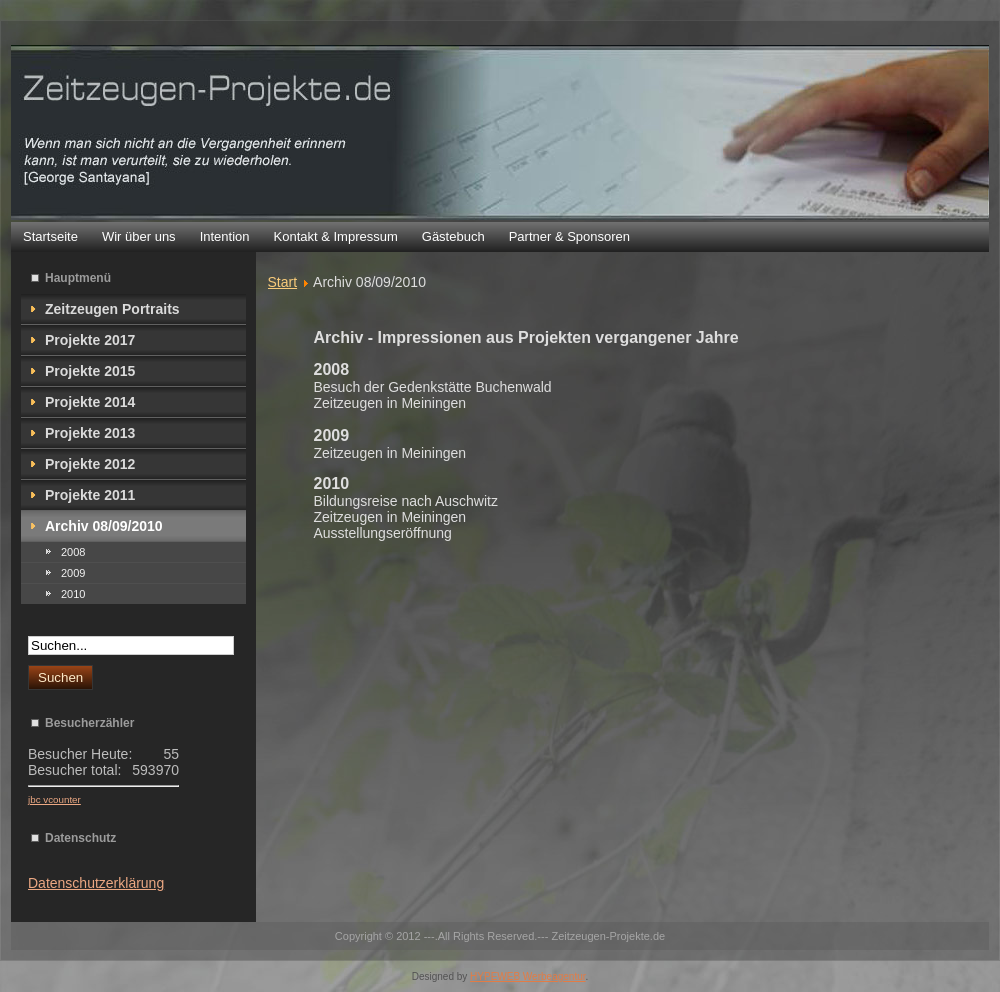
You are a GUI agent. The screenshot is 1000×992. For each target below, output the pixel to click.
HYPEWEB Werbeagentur (527, 976)
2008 (73, 552)
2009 (73, 573)
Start (283, 282)
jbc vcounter (54, 799)
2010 (73, 594)
